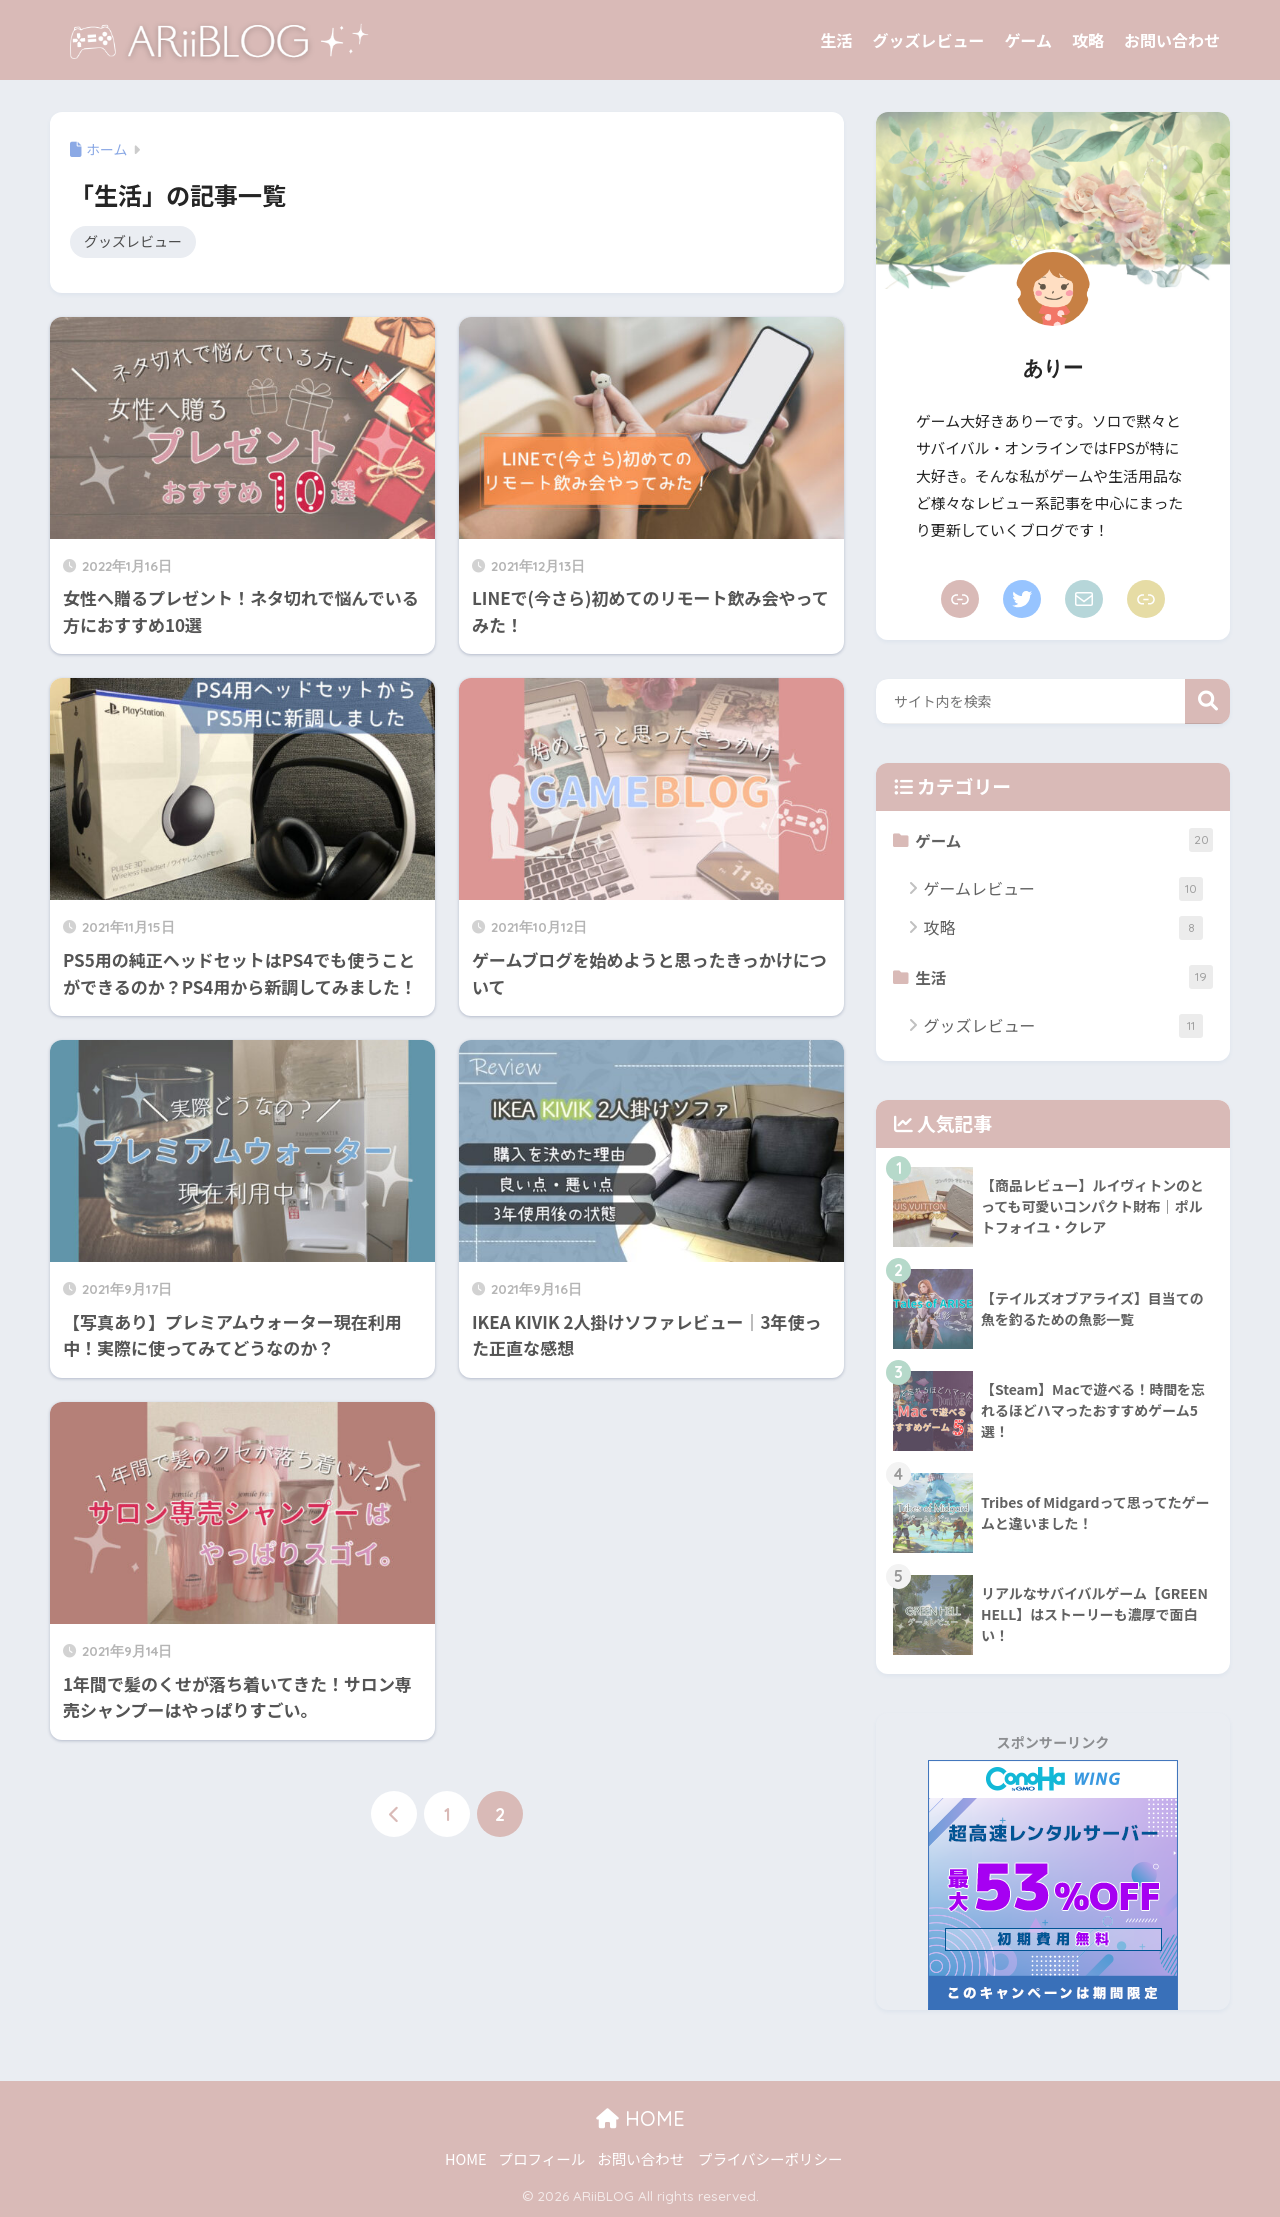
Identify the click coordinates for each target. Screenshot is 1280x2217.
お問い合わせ (1172, 40)
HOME (640, 2119)
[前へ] (394, 1815)
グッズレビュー (928, 40)
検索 (1207, 701)
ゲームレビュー (1063, 888)
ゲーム (1028, 40)
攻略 (1088, 40)
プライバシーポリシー (770, 2159)
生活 (836, 40)
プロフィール (542, 2159)
